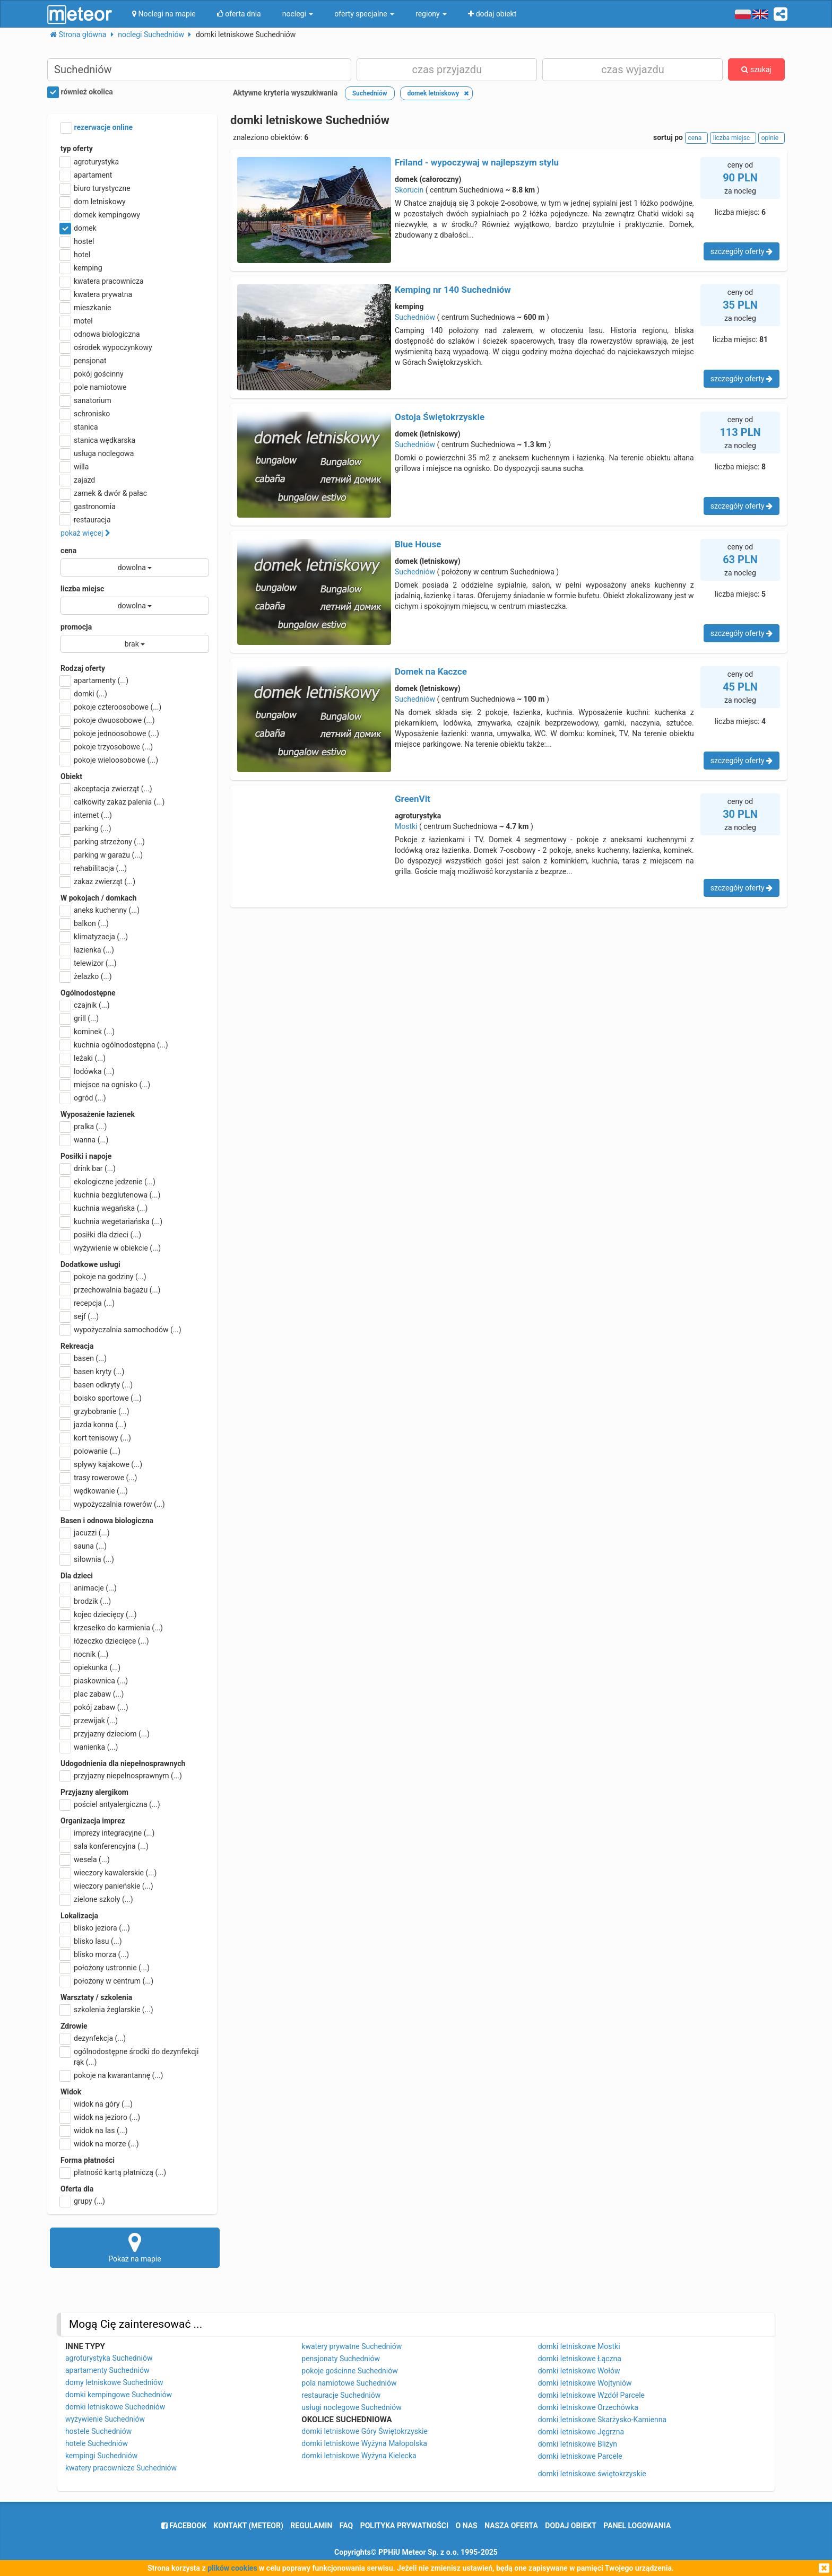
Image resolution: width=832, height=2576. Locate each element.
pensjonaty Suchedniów (340, 2358)
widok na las (94, 2130)
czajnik (85, 1005)
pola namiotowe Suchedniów (348, 2383)
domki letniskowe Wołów (579, 2371)
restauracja (85, 519)
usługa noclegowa (97, 453)
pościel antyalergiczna (110, 1804)
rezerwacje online (96, 128)
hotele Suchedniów (96, 2443)
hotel (75, 254)
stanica (79, 427)
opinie (771, 138)
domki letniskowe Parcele (580, 2456)
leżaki (83, 1058)
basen (83, 1358)
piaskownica (94, 1680)
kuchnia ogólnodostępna (114, 1045)
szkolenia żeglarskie (106, 2009)
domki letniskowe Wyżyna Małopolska (364, 2443)
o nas (467, 2525)
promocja (76, 627)
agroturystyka (89, 161)
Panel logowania (637, 2525)
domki (83, 693)
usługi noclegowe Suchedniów (351, 2407)
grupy (82, 2201)
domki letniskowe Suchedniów (115, 2407)
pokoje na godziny (103, 1276)
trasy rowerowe (98, 1477)
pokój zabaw (94, 1707)
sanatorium (85, 400)
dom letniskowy (93, 201)
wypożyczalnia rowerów (112, 1504)
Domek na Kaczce (431, 671)
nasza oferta (511, 2525)
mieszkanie (85, 307)
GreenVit (412, 798)
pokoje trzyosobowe (106, 746)
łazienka (87, 950)
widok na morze (99, 2143)
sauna (83, 1546)
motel (76, 321)
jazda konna (93, 1424)
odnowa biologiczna (100, 334)
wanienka (89, 1747)
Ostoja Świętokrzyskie (439, 417)
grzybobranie (94, 1411)
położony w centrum (106, 1981)
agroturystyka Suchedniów (109, 2358)
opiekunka (90, 1667)
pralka (83, 1126)
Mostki (406, 826)
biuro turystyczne (95, 188)
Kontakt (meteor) (248, 2525)
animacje (88, 1588)
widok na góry (96, 2104)
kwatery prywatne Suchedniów (351, 2346)
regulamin (311, 2525)
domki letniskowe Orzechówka (588, 2407)
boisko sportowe (101, 1398)
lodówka (87, 1071)
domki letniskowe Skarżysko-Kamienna (602, 2419)
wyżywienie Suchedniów (105, 2419)
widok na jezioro (100, 2117)
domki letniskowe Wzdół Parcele (591, 2395)
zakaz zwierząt (97, 881)
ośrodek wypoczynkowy (106, 347)
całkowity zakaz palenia (112, 802)
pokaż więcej (85, 533)
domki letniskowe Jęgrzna (581, 2431)
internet (86, 815)
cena (68, 550)
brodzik (85, 1601)
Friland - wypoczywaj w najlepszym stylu (477, 162)
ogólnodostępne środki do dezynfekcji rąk (129, 2056)
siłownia (87, 1559)
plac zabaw (92, 1694)
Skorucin (409, 190)
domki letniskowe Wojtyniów (585, 2383)
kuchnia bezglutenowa (110, 1195)
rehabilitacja (93, 868)
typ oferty (76, 148)
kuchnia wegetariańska (111, 1221)
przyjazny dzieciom (105, 1733)
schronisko (85, 413)
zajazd (77, 480)
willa (74, 466)
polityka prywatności (404, 2525)
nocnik (84, 1654)
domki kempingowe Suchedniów (118, 2394)
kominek (87, 1031)
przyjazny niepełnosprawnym (121, 1775)
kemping (81, 268)
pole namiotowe (93, 387)
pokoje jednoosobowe (109, 733)
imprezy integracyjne (107, 1833)
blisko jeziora (95, 1928)
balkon (84, 923)
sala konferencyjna (104, 1846)
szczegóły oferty (741, 251)
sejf (79, 1316)
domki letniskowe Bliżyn (577, 2444)
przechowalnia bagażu (110, 1290)
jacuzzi (85, 1532)
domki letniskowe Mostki (579, 2346)
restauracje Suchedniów (340, 2395)
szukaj (756, 69)
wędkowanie (94, 1491)
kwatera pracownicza (102, 281)
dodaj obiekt (570, 2525)
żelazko (86, 976)
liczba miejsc (82, 588)
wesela (85, 1859)
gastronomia (88, 506)
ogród (83, 1098)
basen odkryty (96, 1384)
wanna (84, 1139)
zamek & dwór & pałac (103, 493)
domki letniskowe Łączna (579, 2358)
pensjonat (83, 360)
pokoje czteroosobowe (110, 707)
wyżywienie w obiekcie (110, 1248)
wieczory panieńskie (106, 1886)
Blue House (418, 544)
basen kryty (92, 1371)
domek (78, 228)
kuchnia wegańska (104, 1208)
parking (85, 828)
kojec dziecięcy (98, 1614)
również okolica (80, 92)
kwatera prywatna (96, 294)
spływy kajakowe (101, 1464)
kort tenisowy (95, 1438)
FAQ (346, 2525)
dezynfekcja (93, 2038)
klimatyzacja (94, 936)
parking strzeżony (102, 841)
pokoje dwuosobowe (107, 720)
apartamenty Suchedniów (107, 2370)
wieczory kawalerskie (108, 1872)
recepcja (87, 1303)
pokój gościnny (92, 374)
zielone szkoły (96, 1899)
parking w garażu (101, 855)
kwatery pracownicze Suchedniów (121, 2468)
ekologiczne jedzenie (107, 1181)
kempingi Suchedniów (101, 2455)
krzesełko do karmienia (111, 1627)
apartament (86, 175)
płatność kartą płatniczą (113, 2172)
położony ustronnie (105, 1967)
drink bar (88, 1168)
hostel (77, 241)
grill (79, 1018)
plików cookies (232, 2568)
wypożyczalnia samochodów (120, 1329)
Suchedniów (415, 317)
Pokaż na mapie (135, 2247)
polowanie (90, 1451)
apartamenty (94, 680)
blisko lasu (91, 1941)
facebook (183, 2525)
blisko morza (94, 1954)
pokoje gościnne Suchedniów (349, 2371)
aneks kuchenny (100, 910)
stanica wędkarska (97, 440)
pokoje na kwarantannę (111, 2075)
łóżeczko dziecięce (104, 1641)
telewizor (88, 963)
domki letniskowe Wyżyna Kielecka (358, 2455)
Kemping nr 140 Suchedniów (453, 289)
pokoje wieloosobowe (109, 760)
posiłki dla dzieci (100, 1234)
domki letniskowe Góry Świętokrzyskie (364, 2431)
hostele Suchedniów (98, 2431)
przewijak (89, 1720)
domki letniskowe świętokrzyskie (592, 2473)
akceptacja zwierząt (106, 788)
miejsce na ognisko (105, 1084)
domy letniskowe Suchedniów (114, 2382)
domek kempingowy (100, 214)
